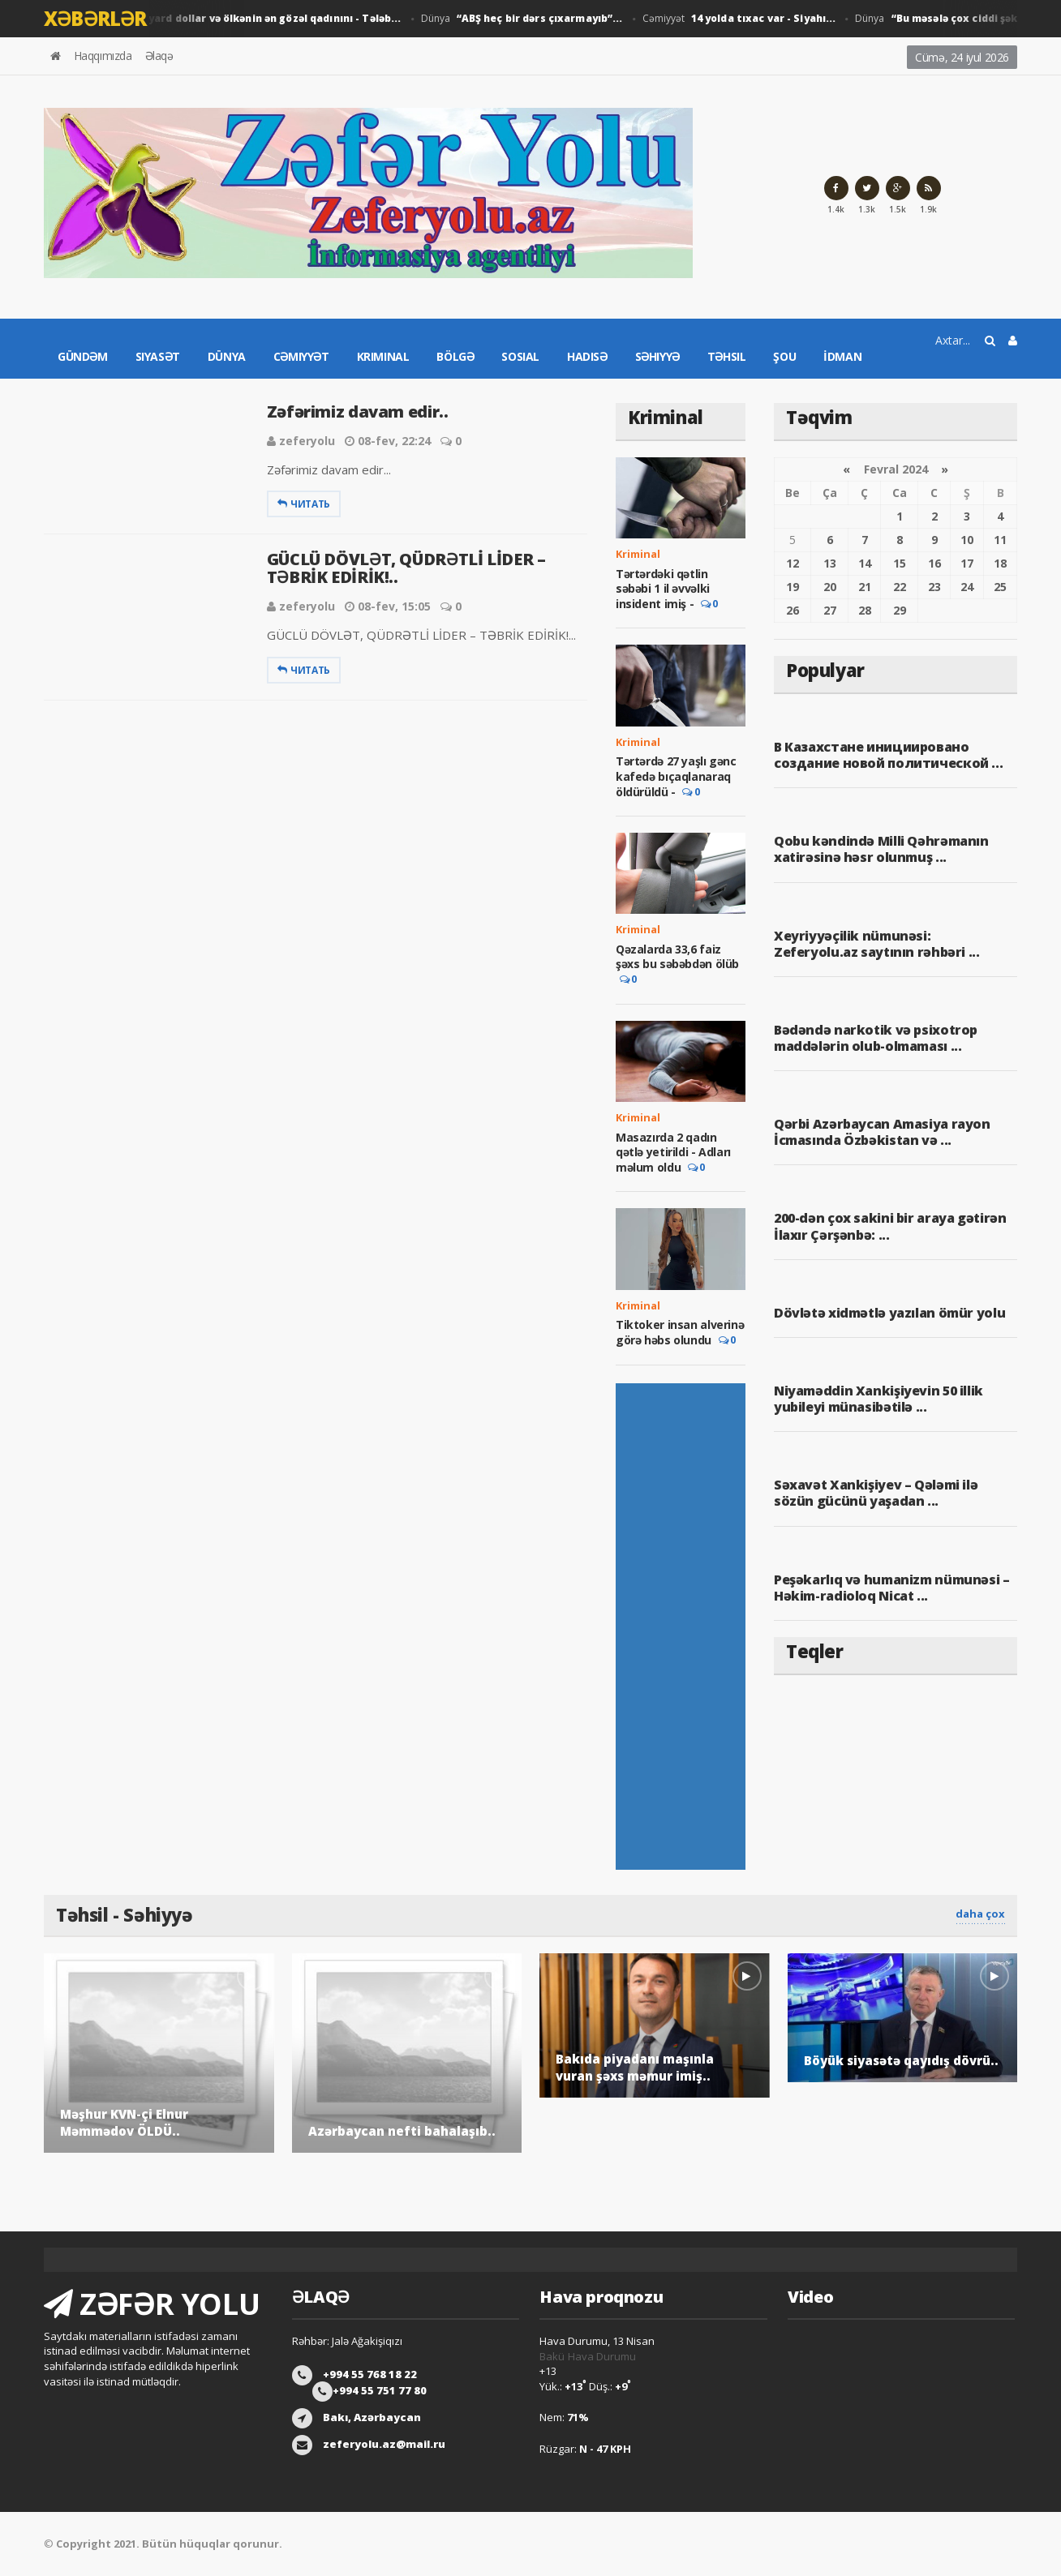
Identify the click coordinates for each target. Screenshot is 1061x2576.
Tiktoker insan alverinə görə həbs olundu (680, 1332)
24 (966, 586)
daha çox (980, 1913)
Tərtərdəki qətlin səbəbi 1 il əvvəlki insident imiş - (662, 588)
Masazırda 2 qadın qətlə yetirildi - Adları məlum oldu (673, 1152)
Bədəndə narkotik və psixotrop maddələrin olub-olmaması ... (875, 1038)
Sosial (520, 356)
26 (792, 610)
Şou (784, 356)
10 (966, 539)
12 (792, 563)
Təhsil (726, 356)
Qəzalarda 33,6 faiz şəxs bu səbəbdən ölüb (677, 956)
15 (899, 563)
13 (829, 563)
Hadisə (587, 356)
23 (934, 586)
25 (1000, 586)
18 (1000, 563)
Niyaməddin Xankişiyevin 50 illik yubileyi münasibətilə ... (878, 1399)
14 (864, 563)
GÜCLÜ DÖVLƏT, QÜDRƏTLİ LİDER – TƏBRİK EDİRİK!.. (406, 568)
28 (864, 610)
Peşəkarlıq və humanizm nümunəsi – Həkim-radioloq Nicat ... (891, 1588)
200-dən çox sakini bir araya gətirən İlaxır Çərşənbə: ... (890, 1226)
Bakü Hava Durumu (587, 2356)
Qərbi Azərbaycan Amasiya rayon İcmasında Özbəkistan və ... (882, 1132)
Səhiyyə (657, 356)
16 (934, 563)
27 (829, 610)
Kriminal (383, 356)
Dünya (215, 18)
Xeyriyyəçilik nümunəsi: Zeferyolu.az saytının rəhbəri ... (895, 944)
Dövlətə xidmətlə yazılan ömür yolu (889, 1313)
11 (1000, 539)
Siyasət (157, 356)
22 (899, 586)
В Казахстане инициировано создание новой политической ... (888, 755)
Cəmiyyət (732, 18)
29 (899, 610)
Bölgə (455, 356)
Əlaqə (159, 55)
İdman (842, 356)
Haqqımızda (103, 55)
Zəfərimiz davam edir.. (357, 411)
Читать (303, 504)
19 (792, 586)
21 (864, 586)
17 (966, 563)
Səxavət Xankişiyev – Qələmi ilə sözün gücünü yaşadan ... (875, 1493)
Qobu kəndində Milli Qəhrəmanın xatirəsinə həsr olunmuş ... (881, 849)
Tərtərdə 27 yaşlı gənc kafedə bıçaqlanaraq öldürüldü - (676, 776)
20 (829, 586)
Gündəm (83, 356)
